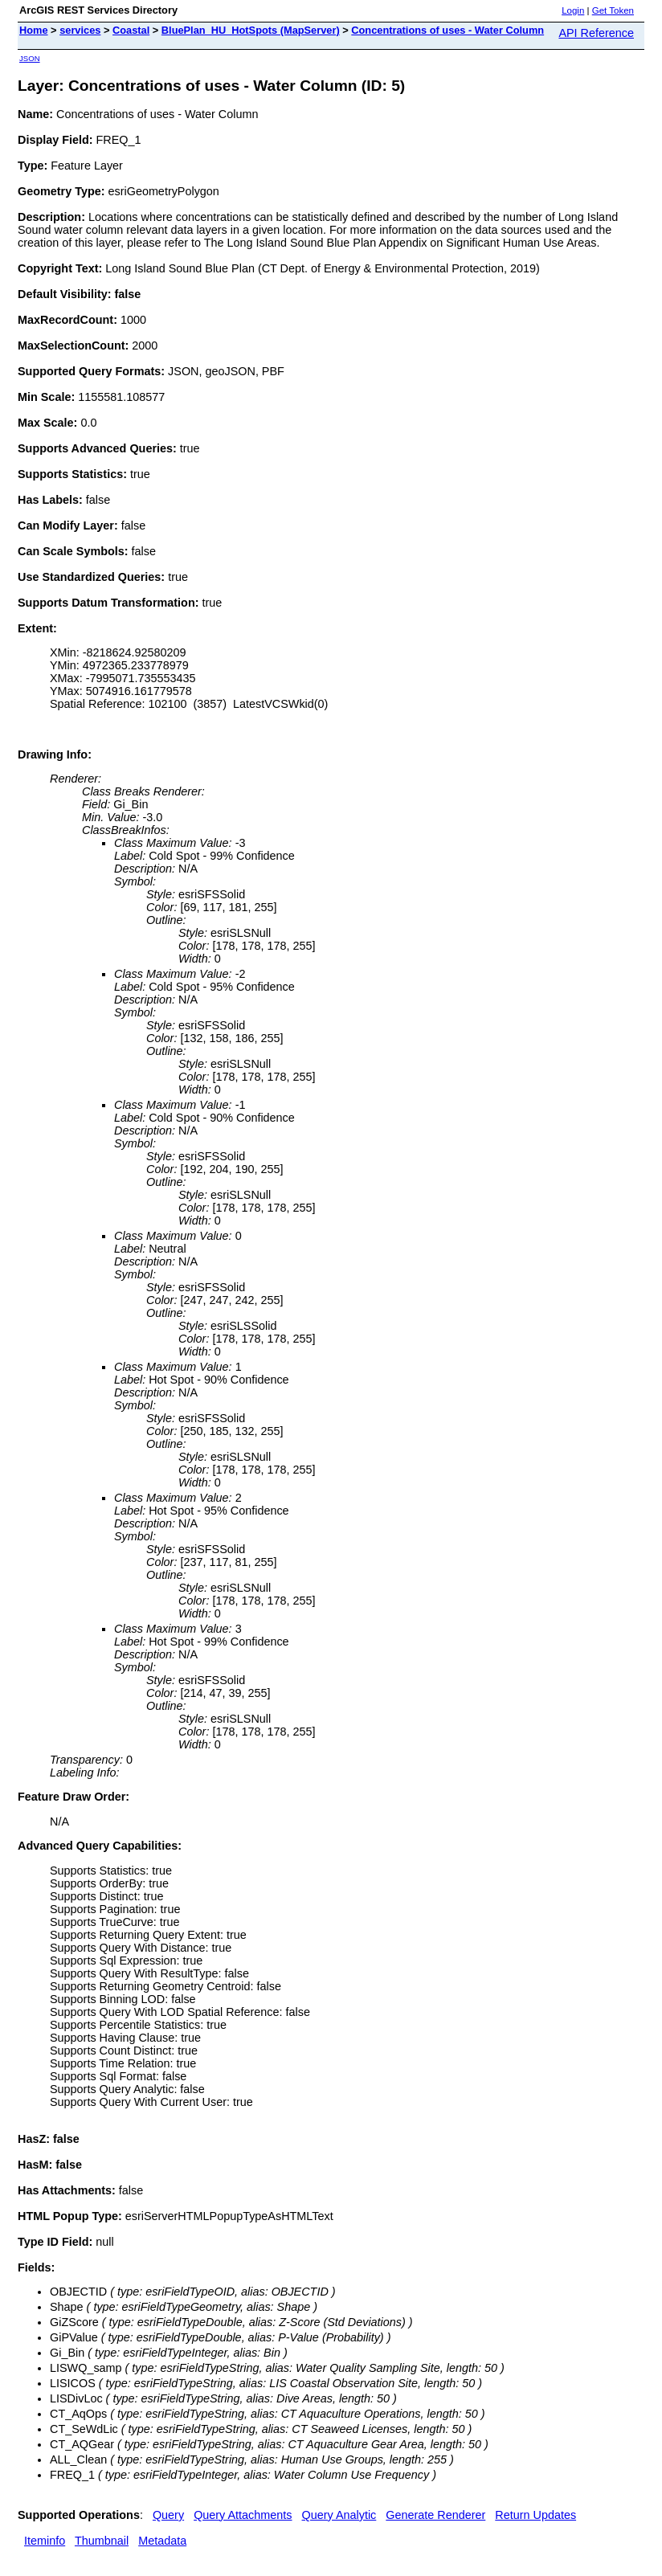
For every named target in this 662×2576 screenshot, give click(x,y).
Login (573, 10)
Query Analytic (339, 2515)
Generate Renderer (435, 2515)
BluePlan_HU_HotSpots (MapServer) (250, 30)
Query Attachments (243, 2515)
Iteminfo (44, 2540)
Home (33, 30)
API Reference (596, 33)
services (79, 30)
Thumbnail (102, 2540)
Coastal (130, 30)
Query (168, 2515)
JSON (29, 58)
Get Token (613, 10)
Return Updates (535, 2515)
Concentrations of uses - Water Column (447, 30)
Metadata (162, 2540)
